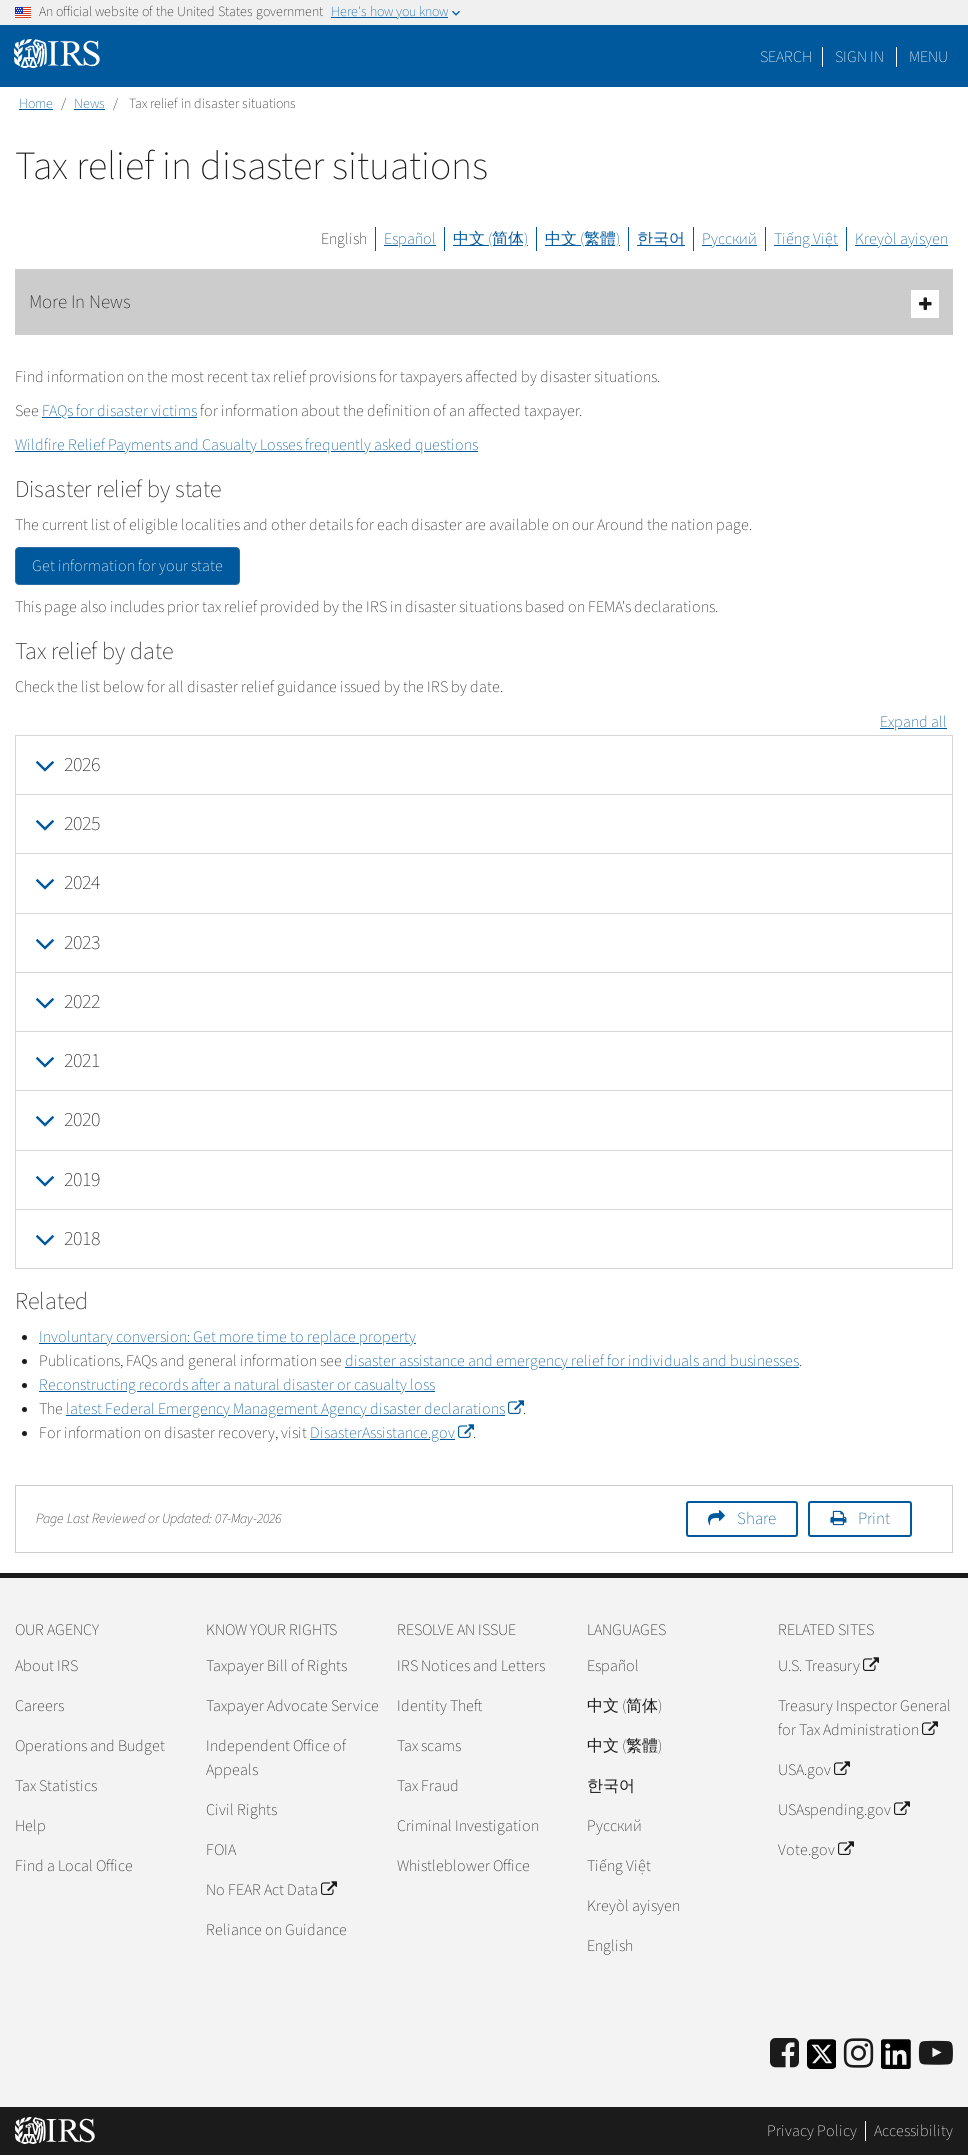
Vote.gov (815, 1850)
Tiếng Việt (806, 239)
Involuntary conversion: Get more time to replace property (227, 1337)
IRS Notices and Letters (471, 1666)
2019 (82, 1180)
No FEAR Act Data (271, 1890)
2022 (82, 1002)
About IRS (46, 1666)
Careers (39, 1706)
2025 (82, 824)
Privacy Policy (812, 2131)
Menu (928, 57)
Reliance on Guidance (276, 1930)
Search (786, 57)
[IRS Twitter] (822, 2060)
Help (30, 1826)
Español (410, 239)
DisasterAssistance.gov (391, 1433)
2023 (82, 943)
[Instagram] (858, 2054)
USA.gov (813, 1770)
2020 (82, 1120)
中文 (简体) (490, 239)
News (89, 104)
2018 (82, 1239)
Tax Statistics (56, 1786)
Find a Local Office (74, 1866)
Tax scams (429, 1746)
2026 (82, 765)
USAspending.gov (843, 1810)
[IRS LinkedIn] (896, 2060)
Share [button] (756, 1519)
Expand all (913, 722)
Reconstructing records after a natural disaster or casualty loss (237, 1385)
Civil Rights (241, 1810)
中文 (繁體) (582, 239)
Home (36, 104)
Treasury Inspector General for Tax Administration (864, 1718)
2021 (82, 1061)
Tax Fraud (428, 1786)
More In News (484, 303)
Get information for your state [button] (127, 566)
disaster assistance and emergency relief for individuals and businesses (572, 1361)
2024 (82, 883)
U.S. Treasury (828, 1666)
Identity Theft (439, 1706)
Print (874, 1519)
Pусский (614, 1826)
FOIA (221, 1850)
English (344, 239)
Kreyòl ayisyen (901, 239)
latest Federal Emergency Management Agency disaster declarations (294, 1409)
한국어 (661, 239)
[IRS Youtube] (936, 2054)
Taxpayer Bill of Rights (276, 1666)
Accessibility (913, 2131)
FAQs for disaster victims (119, 411)
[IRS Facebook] (784, 2054)
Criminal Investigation (468, 1826)
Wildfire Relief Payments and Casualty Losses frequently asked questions (246, 445)
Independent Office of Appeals (276, 1758)
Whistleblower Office (463, 1866)
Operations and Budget (90, 1746)
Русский (729, 239)
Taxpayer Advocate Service (292, 1706)
